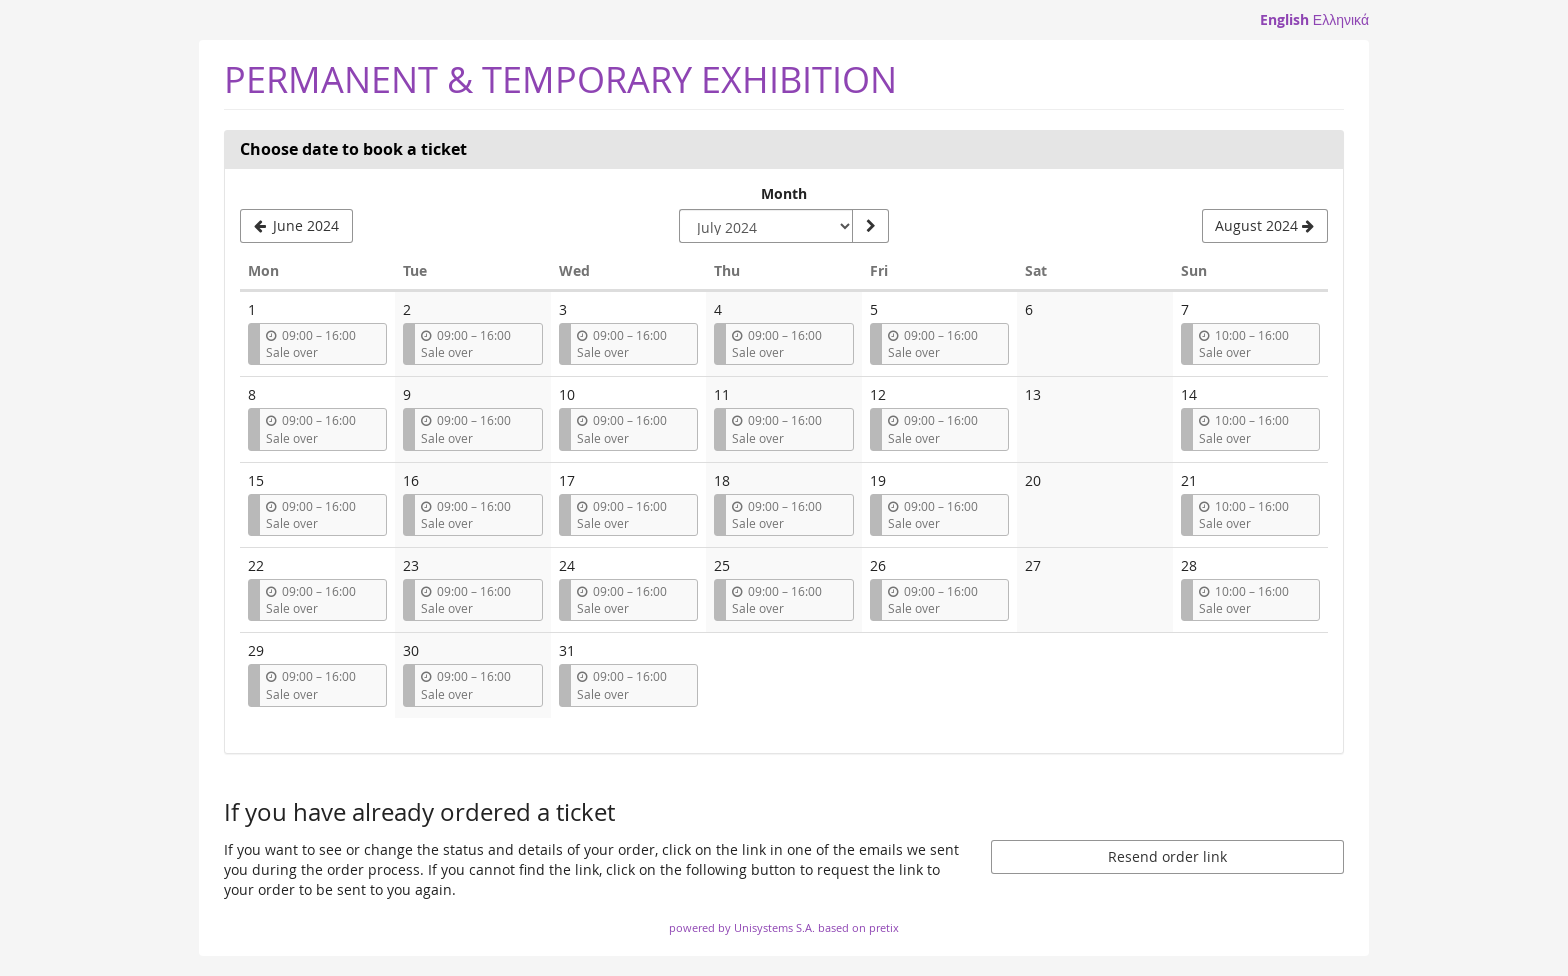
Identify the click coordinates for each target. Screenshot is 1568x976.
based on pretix (858, 927)
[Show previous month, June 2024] (296, 226)
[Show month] (870, 226)
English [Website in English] (1284, 19)
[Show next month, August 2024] (1265, 226)
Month (784, 193)
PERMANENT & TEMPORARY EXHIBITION (560, 79)
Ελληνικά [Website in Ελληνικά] (1341, 19)
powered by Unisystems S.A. (742, 927)
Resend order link (1167, 856)
